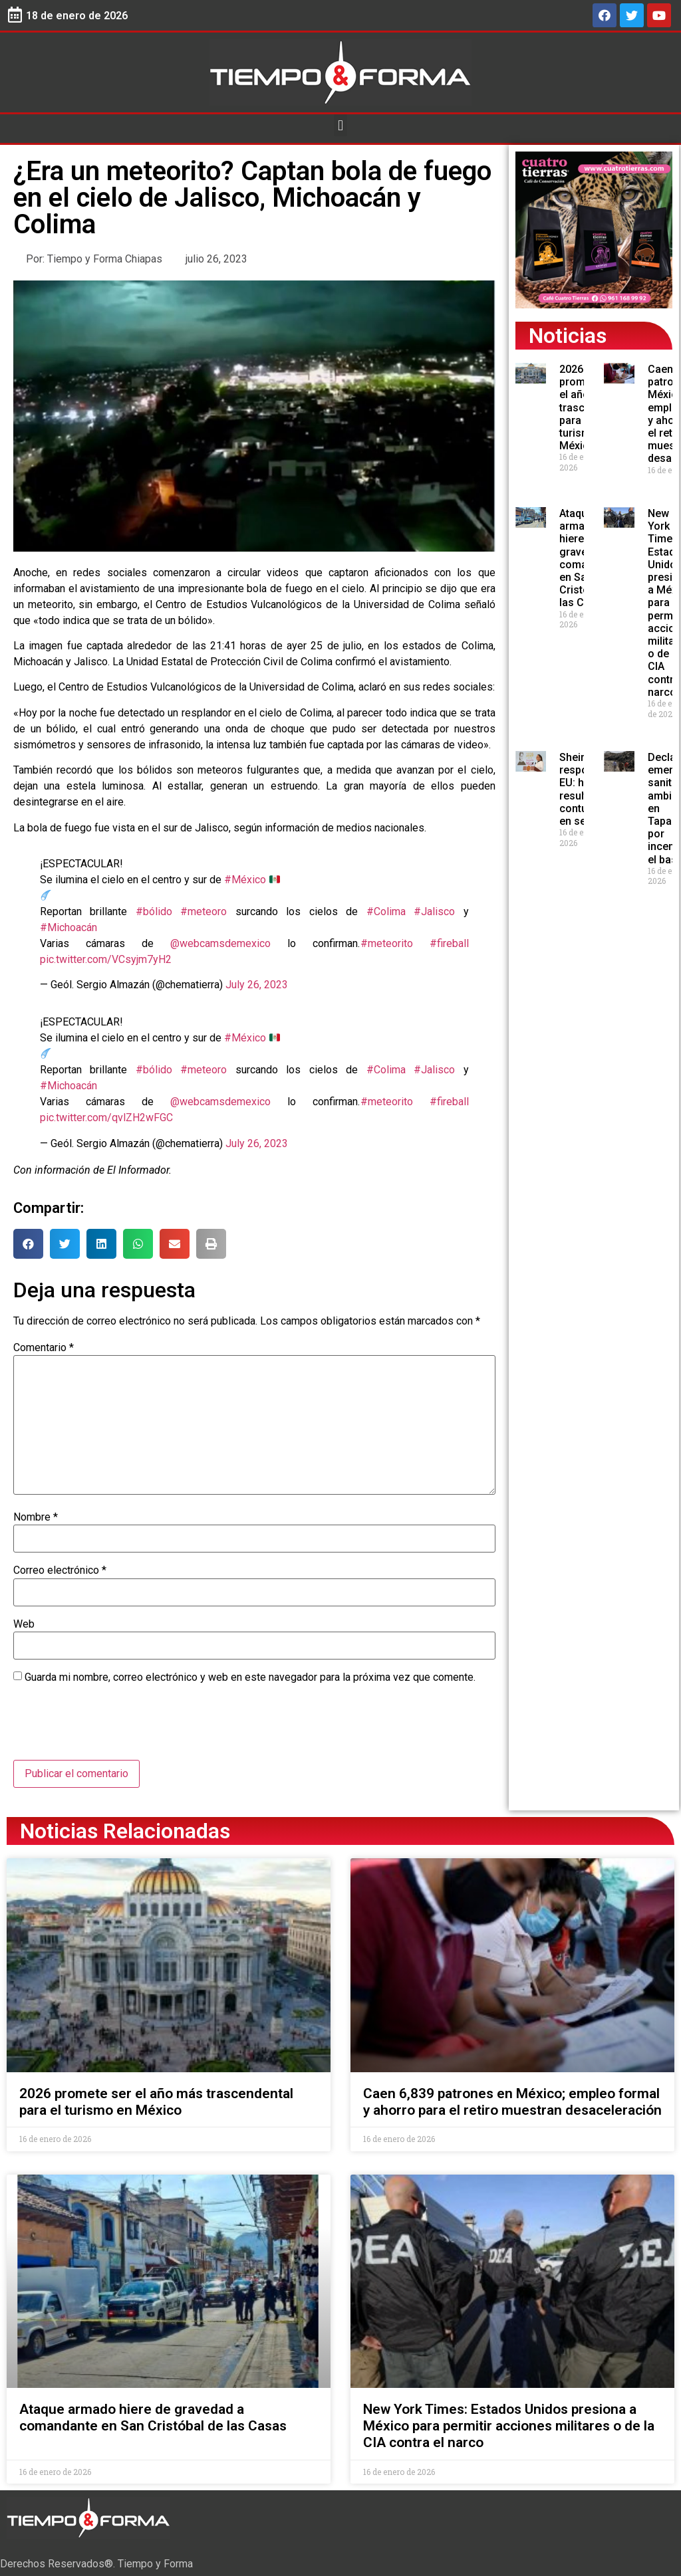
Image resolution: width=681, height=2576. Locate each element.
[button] (340, 125)
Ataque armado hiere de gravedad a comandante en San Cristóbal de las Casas (153, 2417)
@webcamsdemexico (220, 943)
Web (24, 1624)
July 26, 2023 (256, 984)
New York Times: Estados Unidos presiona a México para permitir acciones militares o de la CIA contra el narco (508, 2425)
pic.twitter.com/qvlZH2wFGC (106, 1117)
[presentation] (114, 1727)
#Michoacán (68, 927)
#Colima (386, 911)
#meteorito (386, 943)
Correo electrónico (59, 1570)
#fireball (449, 943)
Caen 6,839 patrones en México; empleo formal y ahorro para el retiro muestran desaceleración (512, 2102)
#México (245, 879)
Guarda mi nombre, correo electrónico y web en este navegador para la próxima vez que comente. (250, 1677)
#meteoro (203, 911)
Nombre (35, 1517)
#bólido (154, 911)
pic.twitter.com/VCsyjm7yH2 (106, 959)
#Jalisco (434, 911)
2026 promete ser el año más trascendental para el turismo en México (156, 2102)
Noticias (568, 335)
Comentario (43, 1347)
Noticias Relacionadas (125, 1831)
